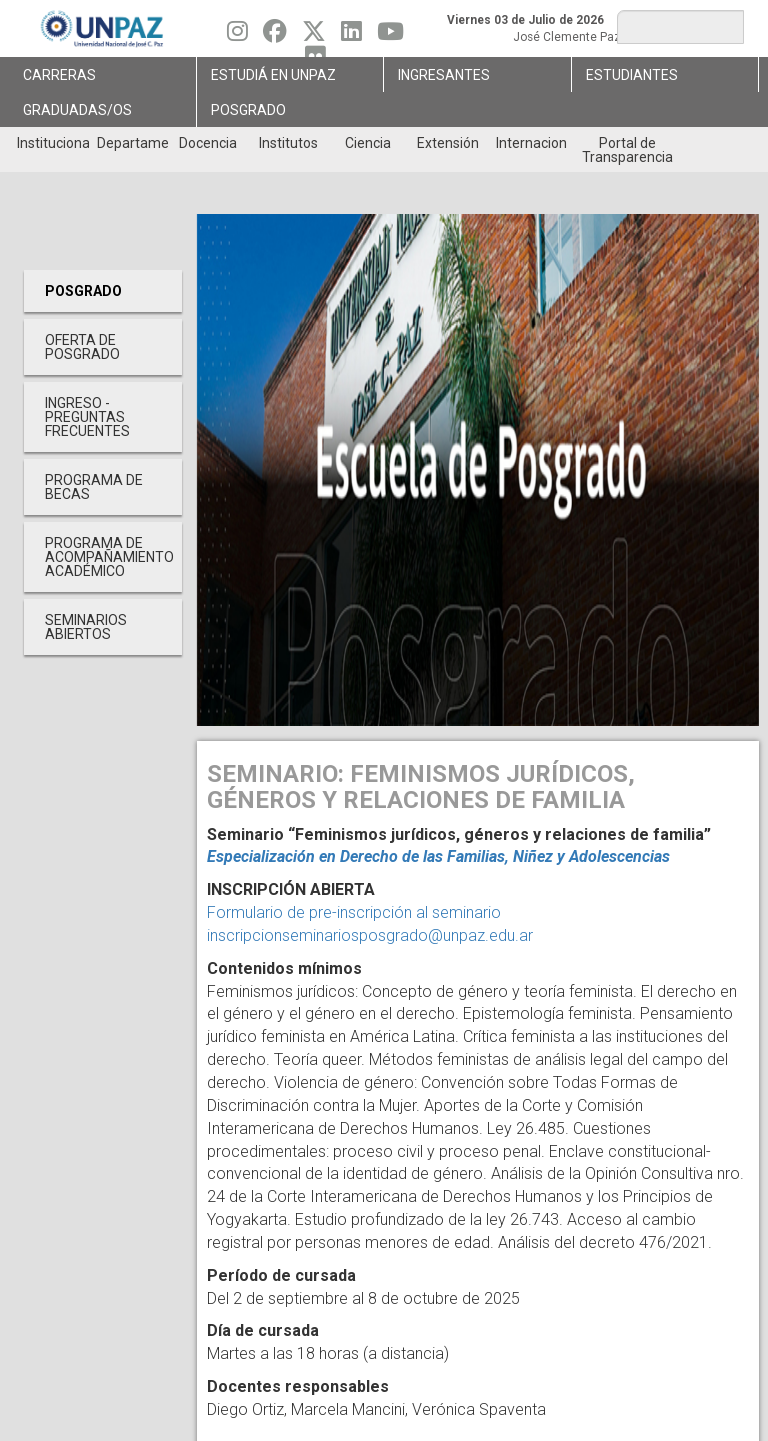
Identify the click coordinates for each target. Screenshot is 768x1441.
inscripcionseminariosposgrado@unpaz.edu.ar (370, 935)
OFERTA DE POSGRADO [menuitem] (82, 347)
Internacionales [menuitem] (531, 143)
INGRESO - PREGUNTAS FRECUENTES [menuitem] (87, 417)
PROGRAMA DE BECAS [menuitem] (94, 487)
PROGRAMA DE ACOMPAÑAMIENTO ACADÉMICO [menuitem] (109, 557)
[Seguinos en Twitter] (314, 36)
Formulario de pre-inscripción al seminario (354, 912)
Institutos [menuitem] (288, 143)
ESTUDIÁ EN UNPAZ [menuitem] (273, 75)
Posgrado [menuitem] (248, 110)
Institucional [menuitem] (52, 143)
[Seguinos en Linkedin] (351, 36)
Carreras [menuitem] (59, 75)
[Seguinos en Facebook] (275, 36)
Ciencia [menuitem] (368, 143)
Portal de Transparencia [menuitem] (627, 150)
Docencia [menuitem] (208, 143)
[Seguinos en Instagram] (237, 36)
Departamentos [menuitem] (132, 143)
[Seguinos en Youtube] (390, 36)
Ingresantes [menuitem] (444, 75)
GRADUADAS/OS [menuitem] (77, 110)
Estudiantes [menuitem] (632, 75)
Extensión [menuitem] (448, 143)
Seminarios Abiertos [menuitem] (86, 627)
